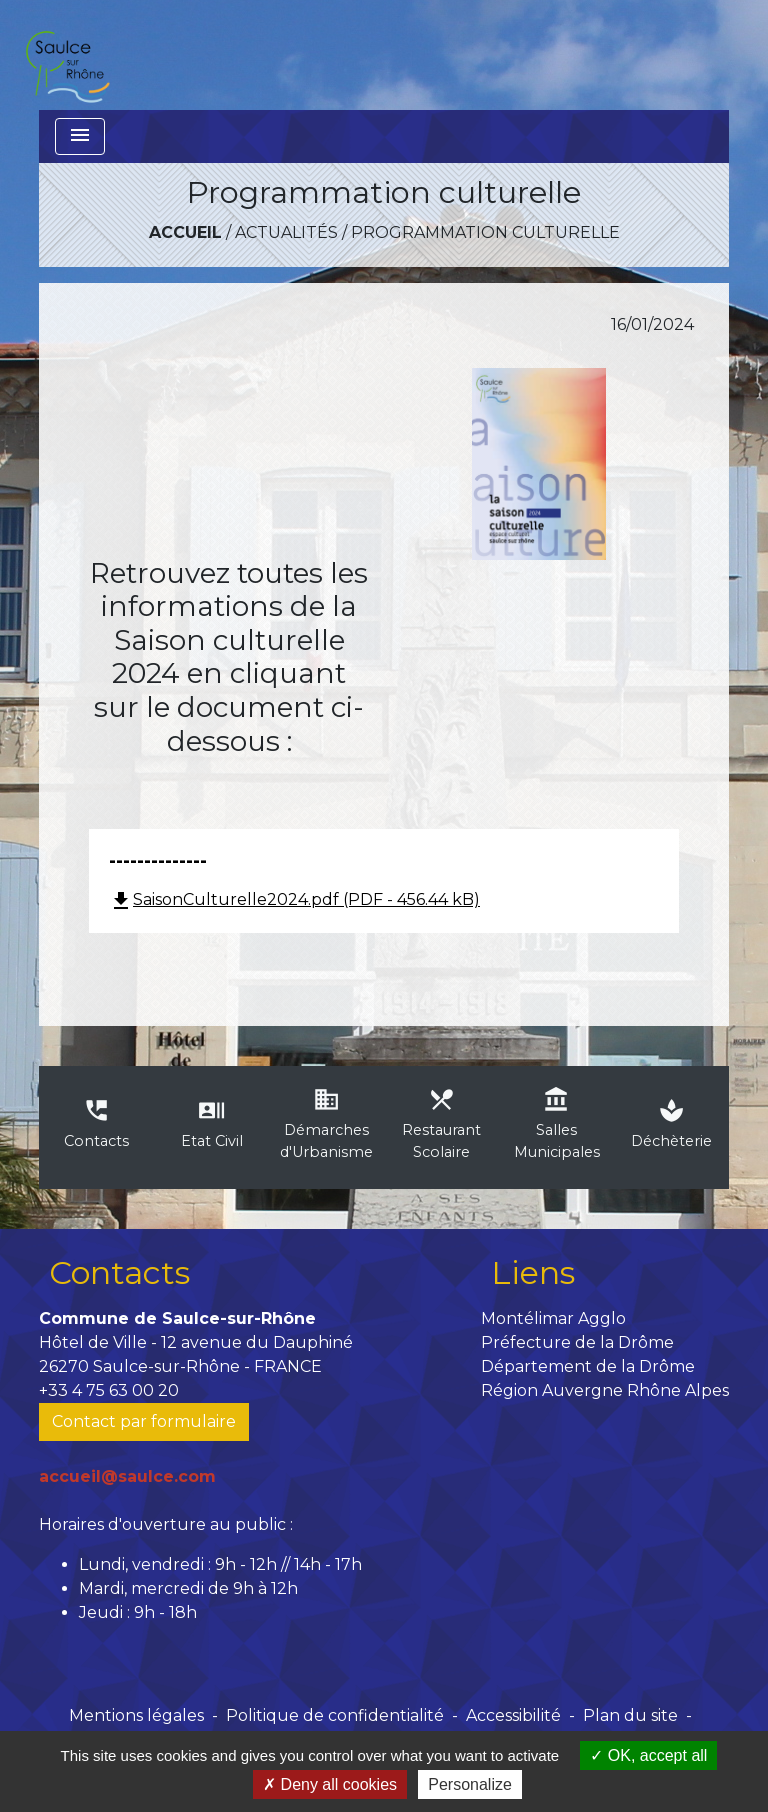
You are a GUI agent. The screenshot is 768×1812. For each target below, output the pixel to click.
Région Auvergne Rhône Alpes (605, 1390)
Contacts (119, 1272)
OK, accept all (648, 1755)
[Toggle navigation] (80, 136)
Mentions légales (136, 1715)
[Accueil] (67, 55)
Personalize (470, 1784)
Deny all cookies (330, 1784)
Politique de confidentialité (335, 1715)
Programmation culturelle (485, 232)
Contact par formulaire (144, 1421)
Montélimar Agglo (553, 1318)
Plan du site (630, 1715)
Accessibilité (513, 1715)
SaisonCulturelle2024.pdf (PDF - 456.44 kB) (294, 899)
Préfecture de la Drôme (577, 1342)
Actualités (286, 232)
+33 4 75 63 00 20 (109, 1390)
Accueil (185, 232)
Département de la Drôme (588, 1366)
